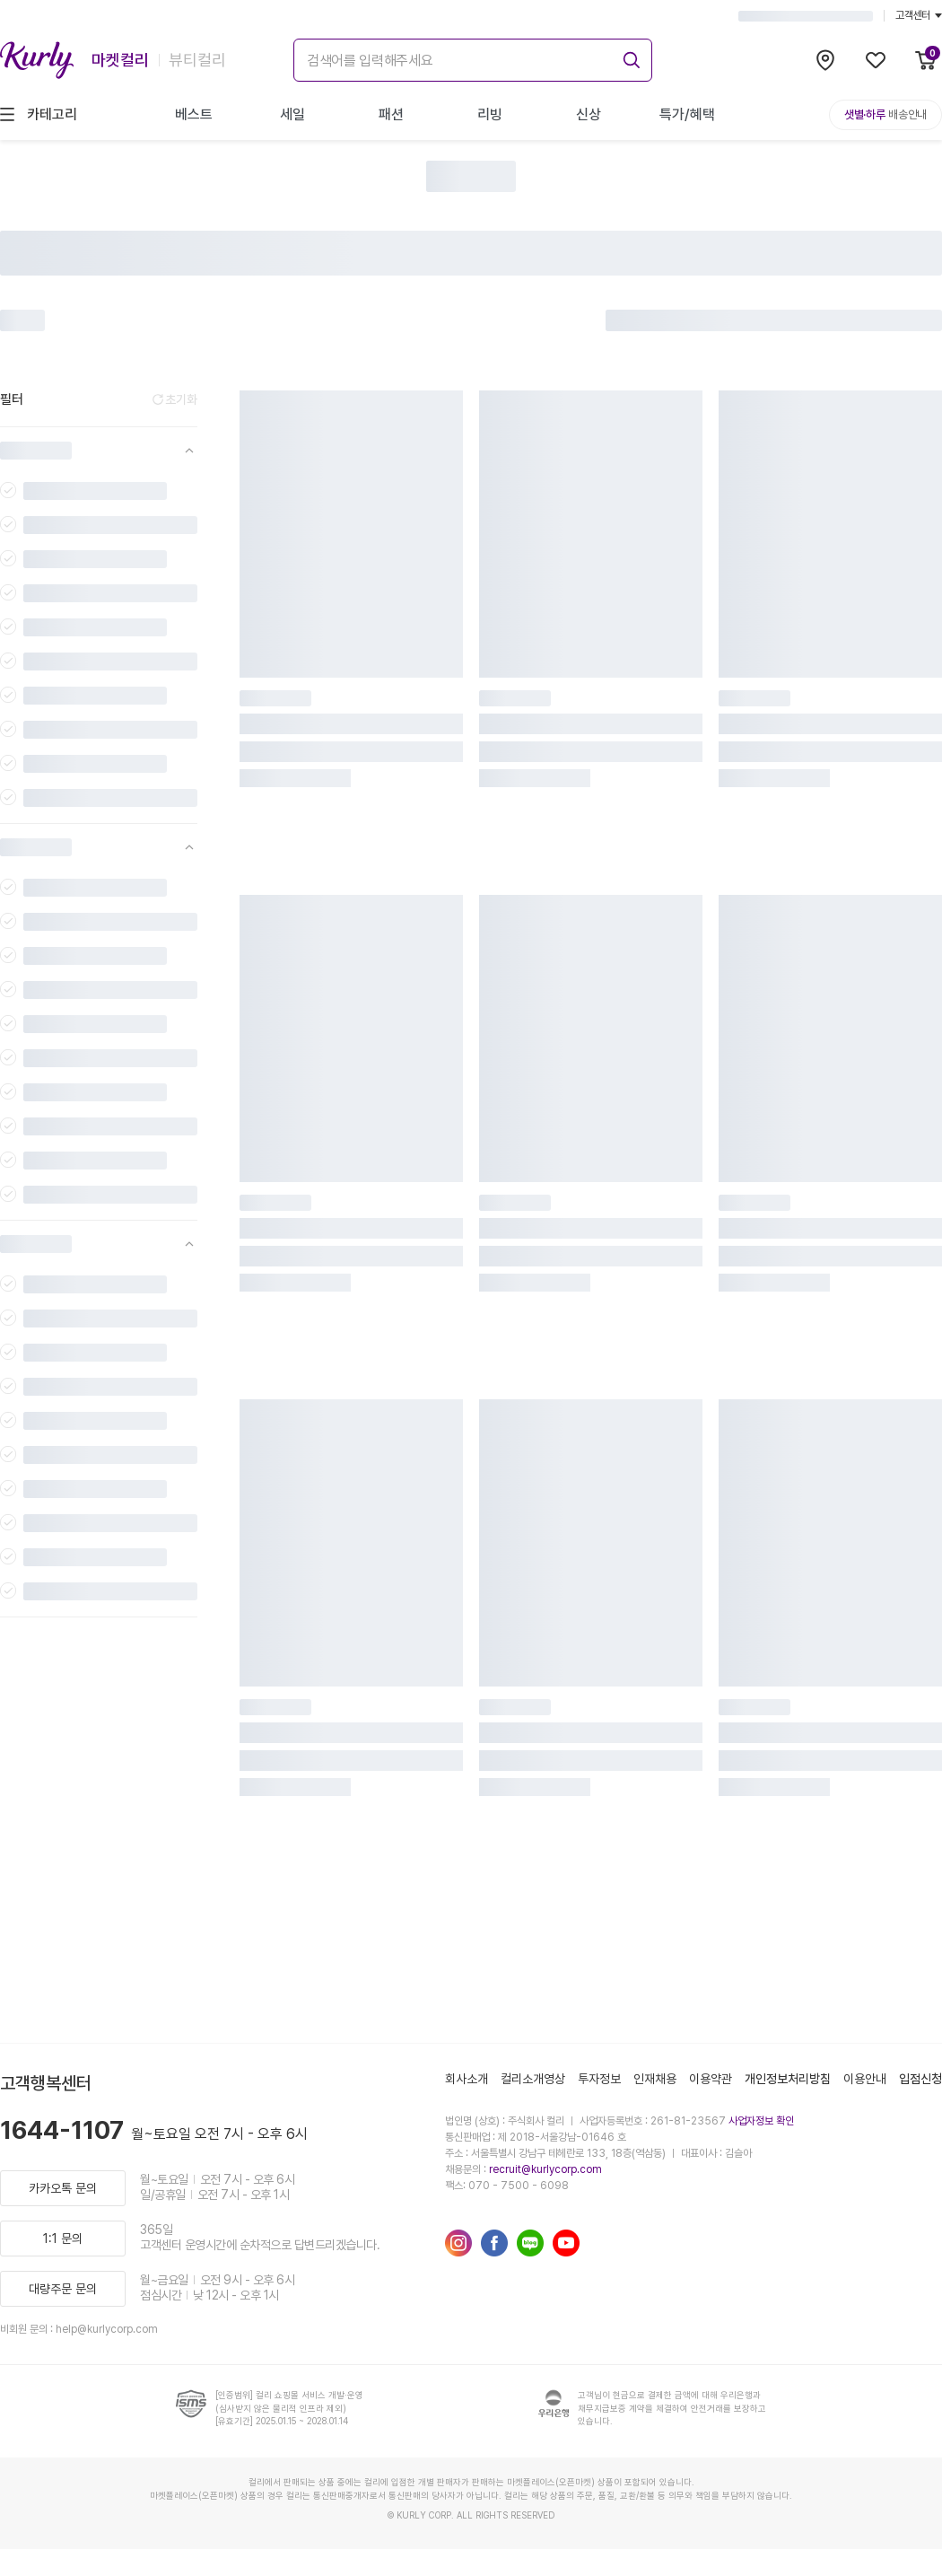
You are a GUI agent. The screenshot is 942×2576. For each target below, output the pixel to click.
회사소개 (466, 2079)
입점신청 (920, 2079)
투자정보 (599, 2079)
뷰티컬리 (197, 59)
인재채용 (654, 2079)
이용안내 (864, 2079)
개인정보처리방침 (788, 2079)
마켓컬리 (120, 59)
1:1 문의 (63, 2238)
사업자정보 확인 (761, 2121)
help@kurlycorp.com (107, 2329)
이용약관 (710, 2079)
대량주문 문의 (63, 2289)
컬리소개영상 (533, 2079)
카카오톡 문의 (63, 2188)
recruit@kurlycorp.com (545, 2169)
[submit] (628, 57)
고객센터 (918, 15)
